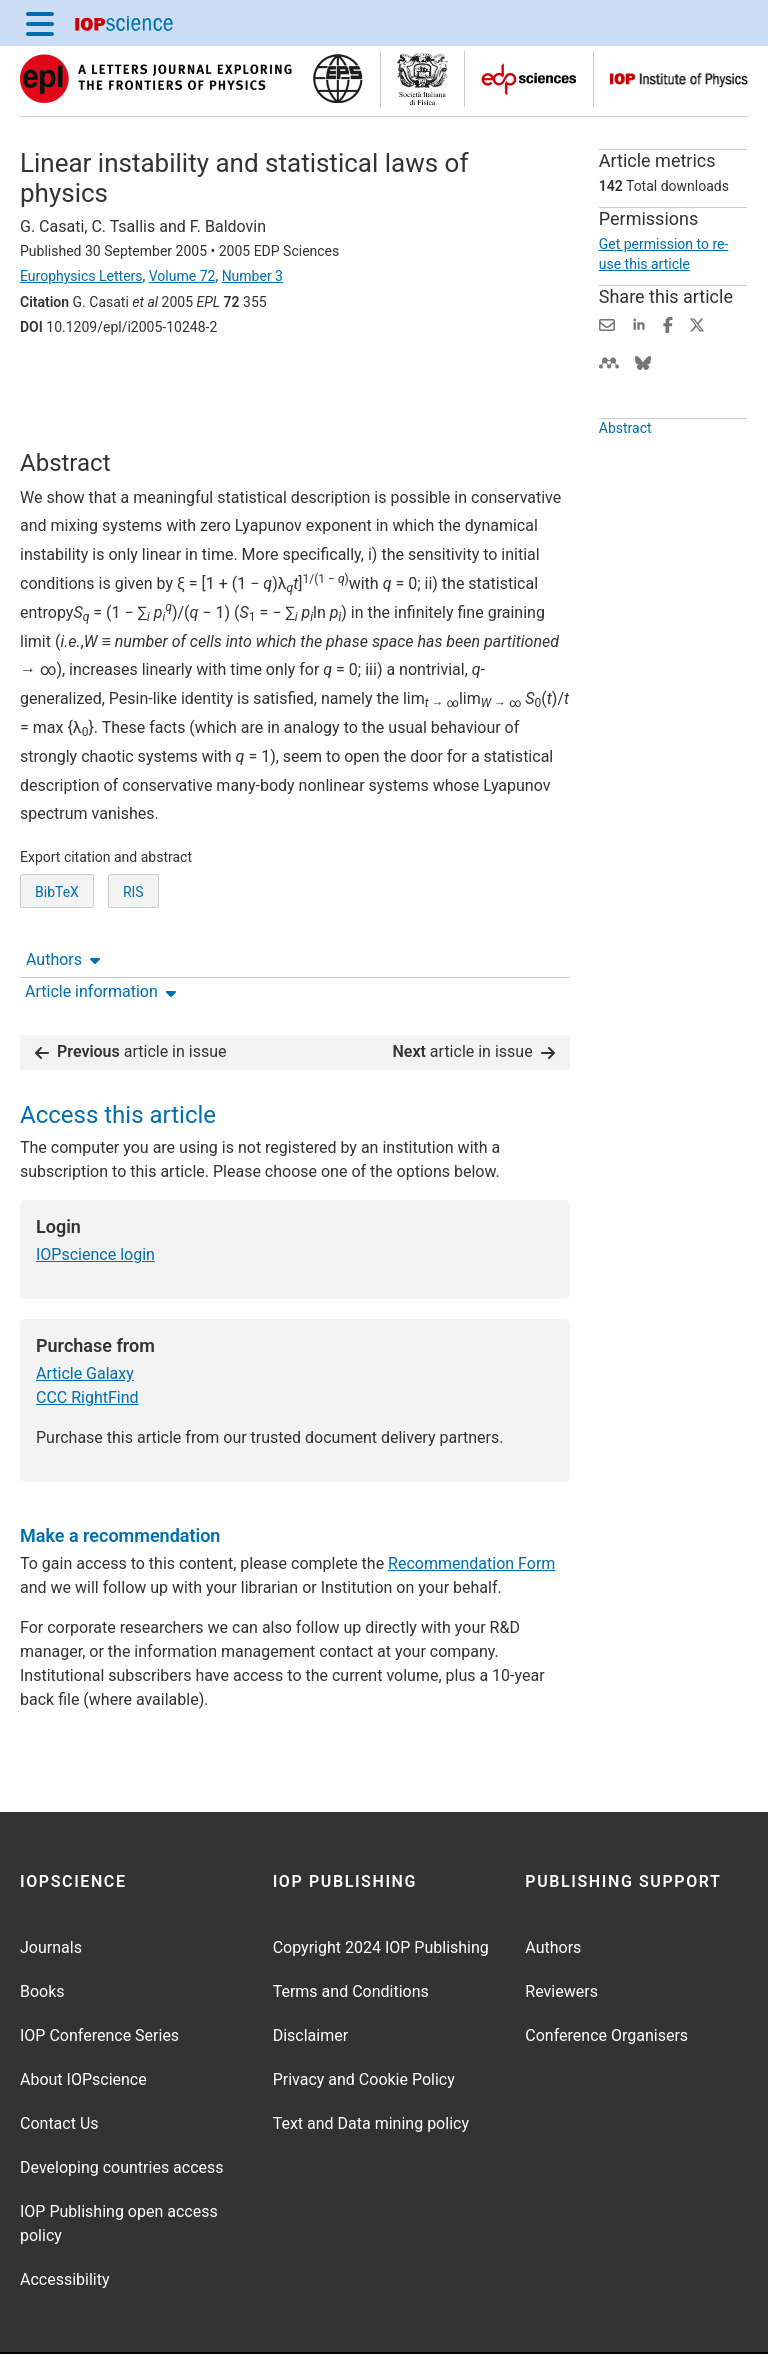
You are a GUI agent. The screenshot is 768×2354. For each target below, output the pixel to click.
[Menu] (40, 23)
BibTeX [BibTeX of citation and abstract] (57, 920)
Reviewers (561, 1929)
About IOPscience (83, 2017)
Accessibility (65, 2217)
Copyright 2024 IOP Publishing (381, 1885)
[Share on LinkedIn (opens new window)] (639, 323)
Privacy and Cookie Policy (364, 2017)
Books (42, 1929)
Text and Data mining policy (371, 2061)
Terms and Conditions (351, 1929)
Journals (51, 1885)
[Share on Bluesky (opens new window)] (643, 361)
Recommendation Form (471, 1501)
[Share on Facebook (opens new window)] (668, 323)
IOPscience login (95, 1192)
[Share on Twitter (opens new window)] (697, 323)
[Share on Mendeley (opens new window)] (609, 361)
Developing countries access (122, 2105)
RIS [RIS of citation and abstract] (133, 920)
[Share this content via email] (607, 323)
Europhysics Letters (81, 276)
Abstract (625, 428)
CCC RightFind (87, 1335)
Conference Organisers (606, 1973)
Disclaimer (310, 1973)
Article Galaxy (85, 1311)
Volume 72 (182, 276)
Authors (63, 382)
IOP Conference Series (99, 1973)
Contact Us (59, 2061)
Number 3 (252, 276)
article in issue (131, 989)
